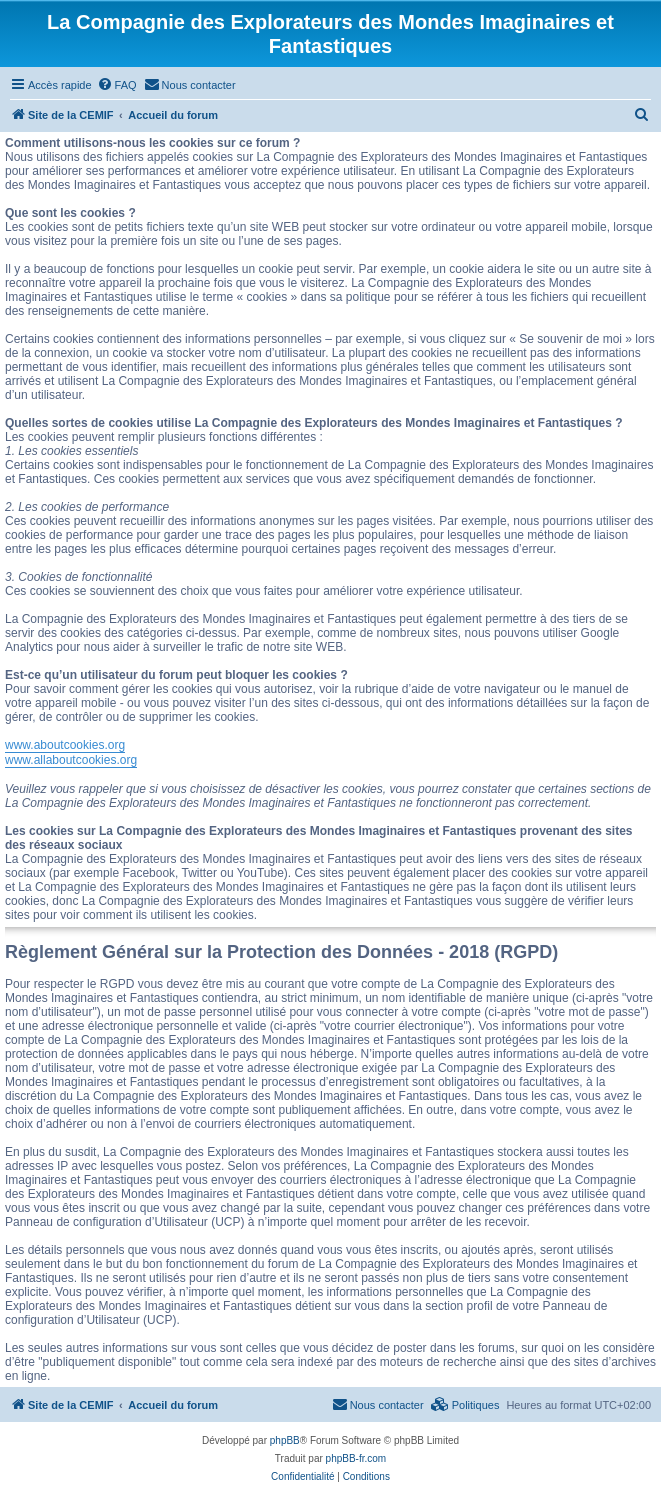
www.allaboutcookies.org (71, 760)
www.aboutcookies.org (65, 745)
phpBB (285, 1440)
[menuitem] (117, 85)
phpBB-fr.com (356, 1458)
